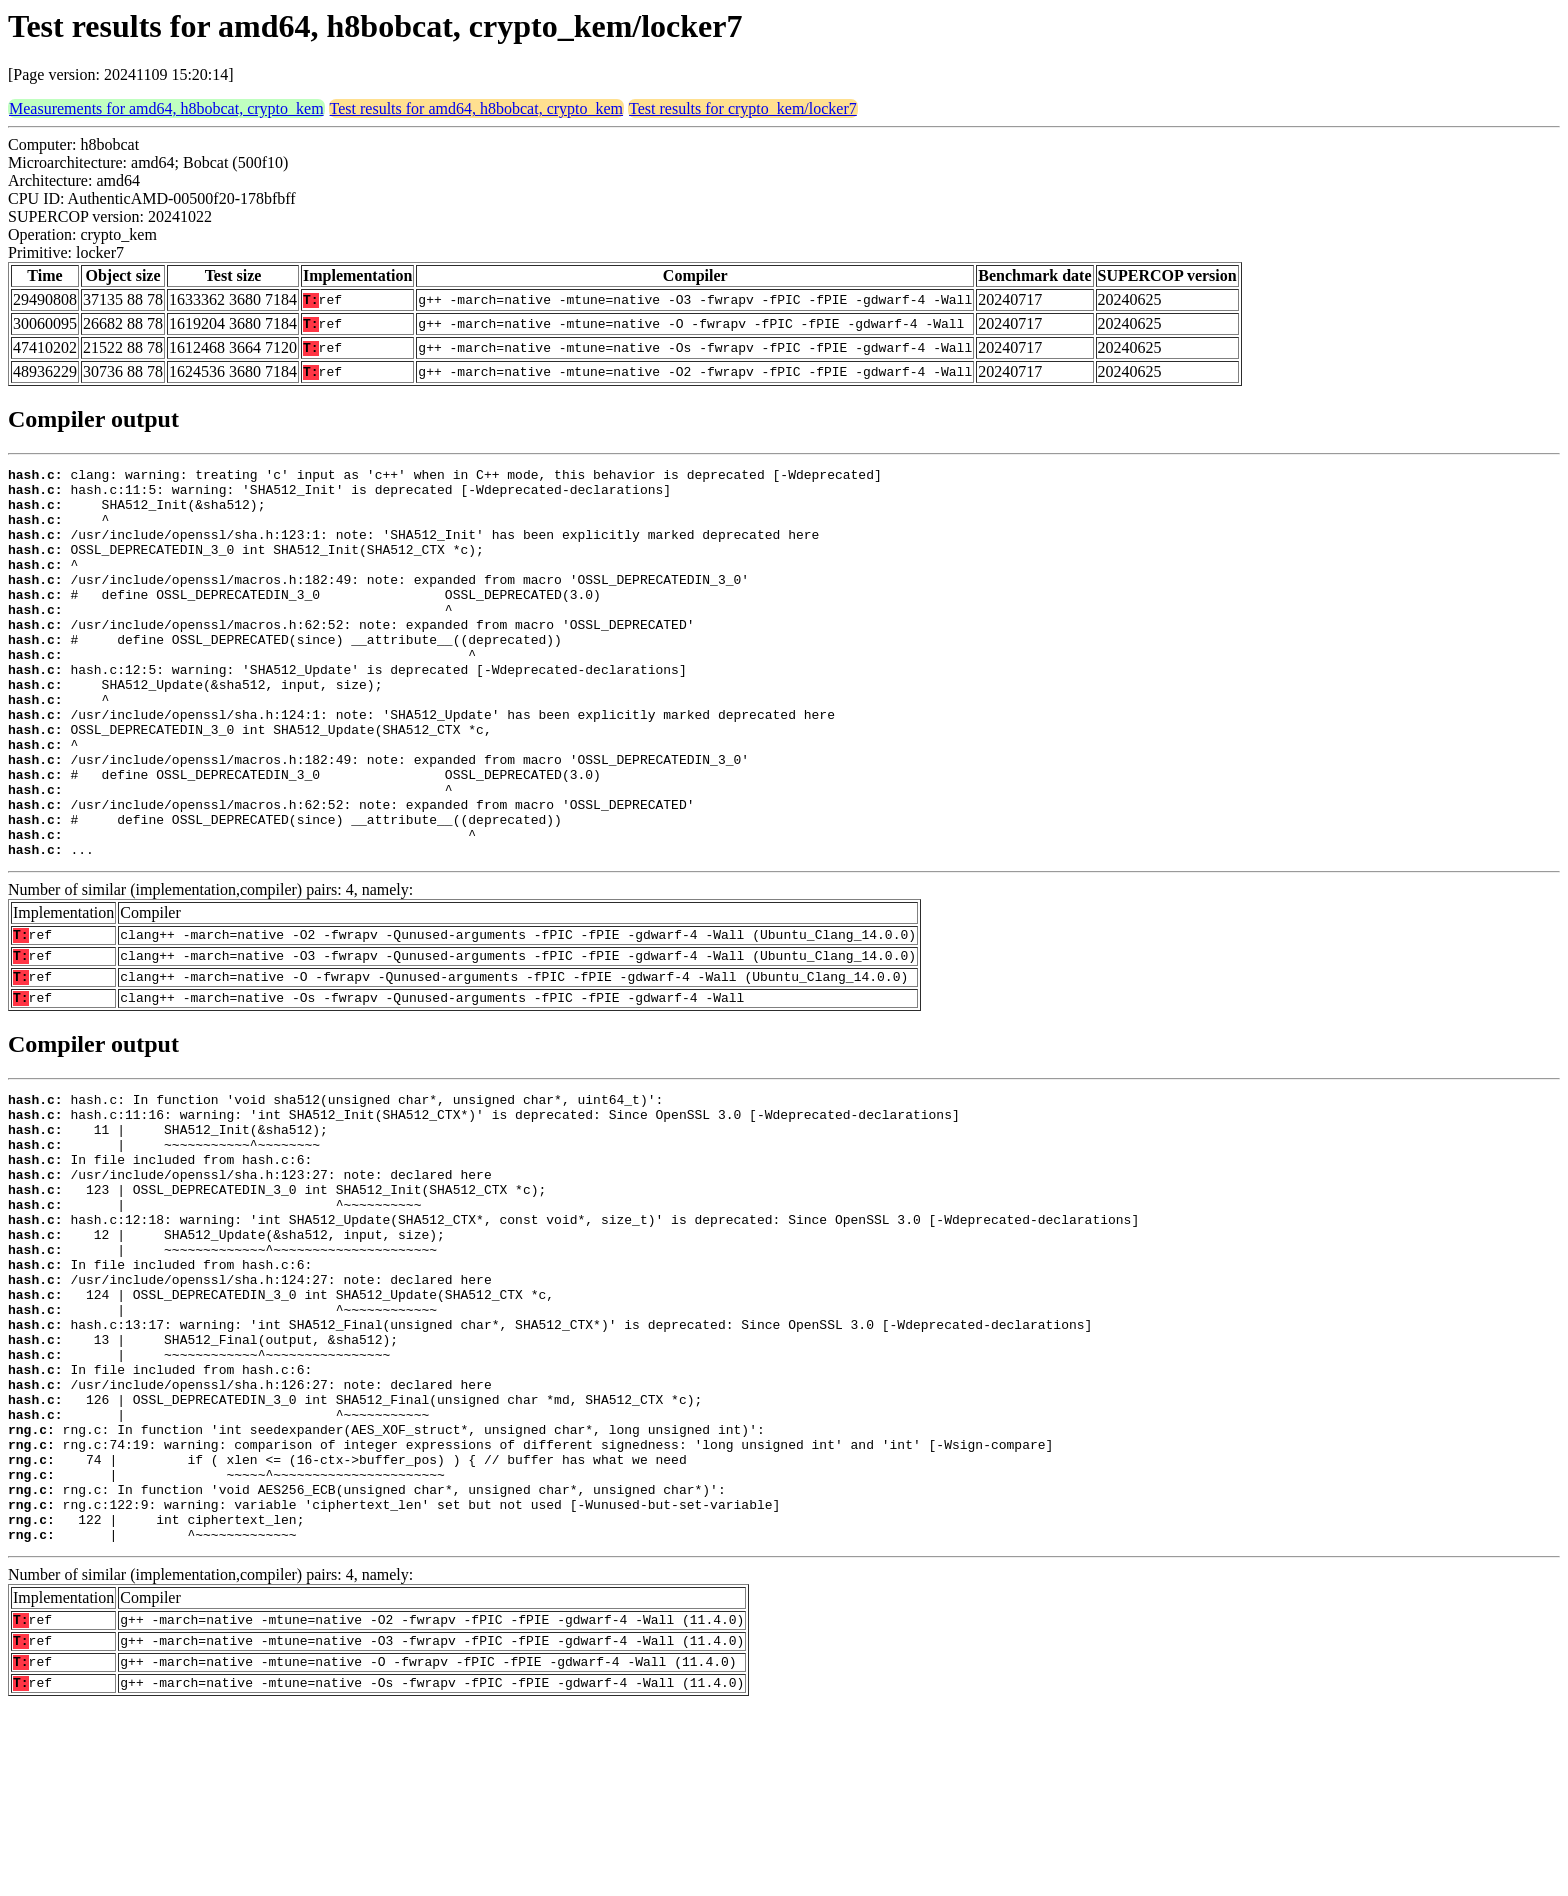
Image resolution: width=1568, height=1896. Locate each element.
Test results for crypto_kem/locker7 (743, 108)
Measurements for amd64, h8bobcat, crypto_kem (166, 108)
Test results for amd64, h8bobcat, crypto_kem (476, 108)
